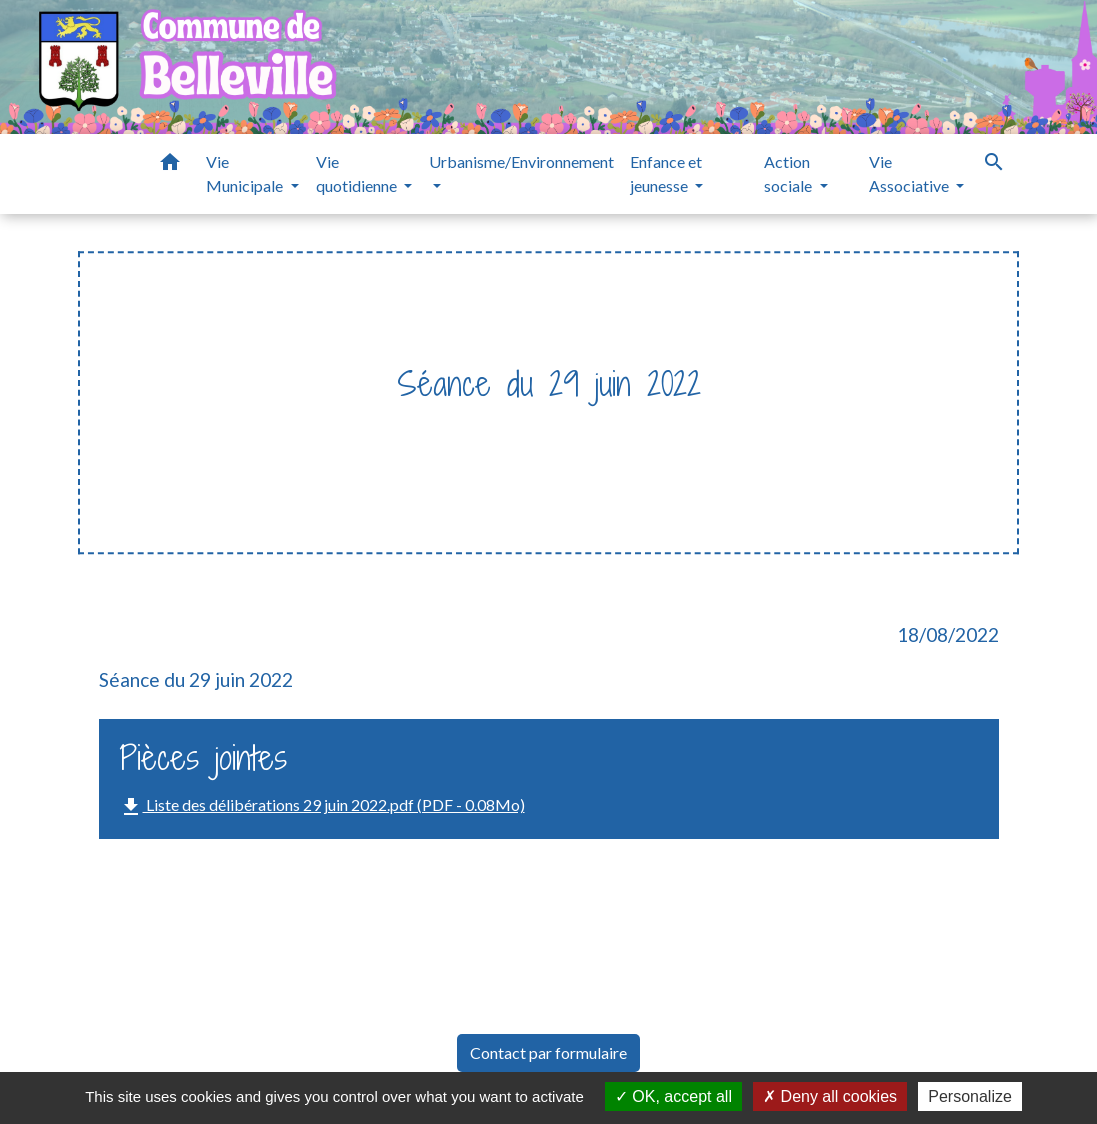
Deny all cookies (830, 1096)
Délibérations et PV (553, 424)
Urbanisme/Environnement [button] (521, 161)
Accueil (286, 424)
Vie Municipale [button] (246, 173)
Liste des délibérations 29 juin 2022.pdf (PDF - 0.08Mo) (322, 807)
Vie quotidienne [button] (358, 173)
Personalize (970, 1096)
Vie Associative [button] (910, 173)
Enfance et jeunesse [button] (666, 173)
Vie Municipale (394, 424)
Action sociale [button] (789, 173)
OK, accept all (673, 1096)
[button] (170, 165)
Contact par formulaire (548, 1052)
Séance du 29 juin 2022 (747, 424)
